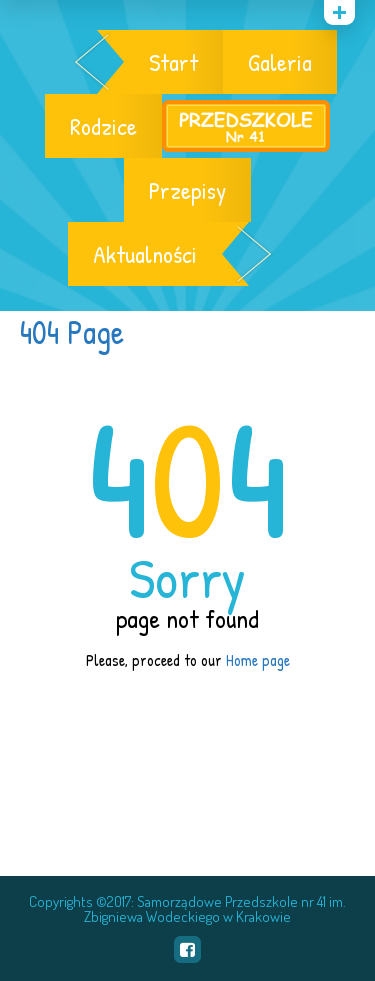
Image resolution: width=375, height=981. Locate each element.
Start (173, 62)
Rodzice (103, 126)
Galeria (280, 62)
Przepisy (187, 190)
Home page (258, 660)
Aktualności (145, 254)
